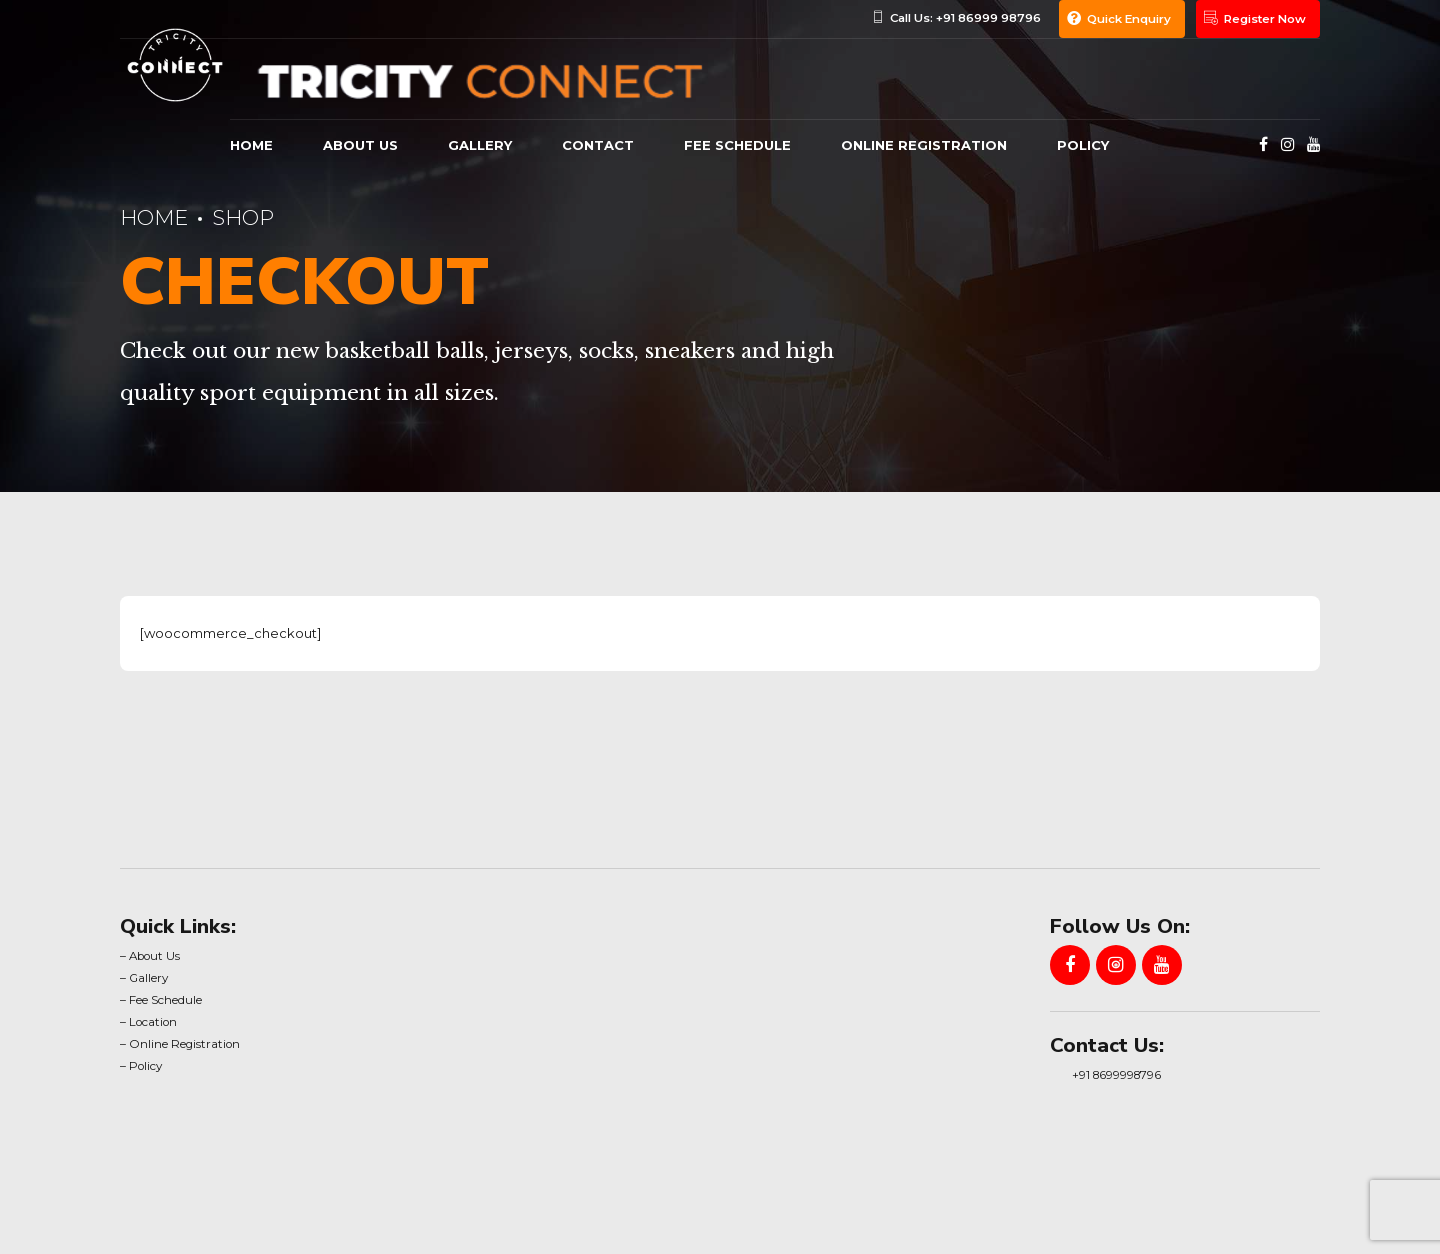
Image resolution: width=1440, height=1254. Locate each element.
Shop (243, 217)
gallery (480, 145)
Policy (1083, 145)
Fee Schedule (737, 145)
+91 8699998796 (1116, 1075)
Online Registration (924, 145)
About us (360, 145)
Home (251, 145)
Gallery (148, 978)
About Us (154, 956)
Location (153, 1022)
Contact (598, 145)
